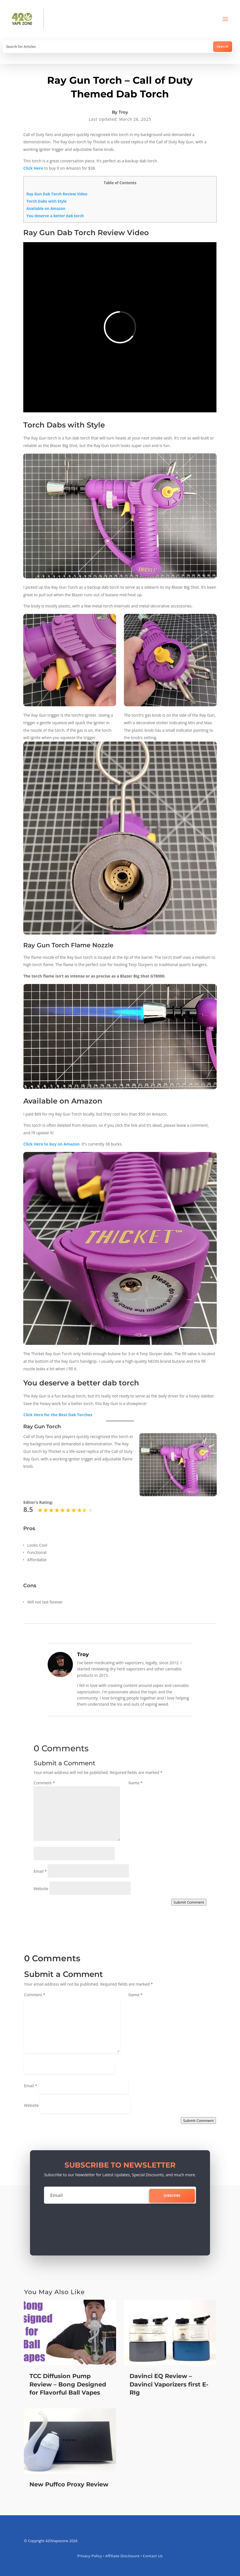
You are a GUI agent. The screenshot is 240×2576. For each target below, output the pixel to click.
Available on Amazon (45, 208)
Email (40, 1871)
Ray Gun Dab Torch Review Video (56, 194)
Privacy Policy (89, 2555)
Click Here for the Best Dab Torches (57, 1414)
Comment (44, 1782)
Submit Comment (189, 1902)
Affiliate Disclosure (122, 2555)
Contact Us (153, 2555)
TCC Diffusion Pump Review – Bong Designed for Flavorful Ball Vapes (67, 2384)
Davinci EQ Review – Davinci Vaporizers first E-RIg (169, 2384)
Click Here (33, 168)
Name (135, 1782)
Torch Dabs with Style (46, 201)
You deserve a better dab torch (55, 215)
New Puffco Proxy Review (69, 2484)
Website (41, 1888)
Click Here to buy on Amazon (51, 1144)
